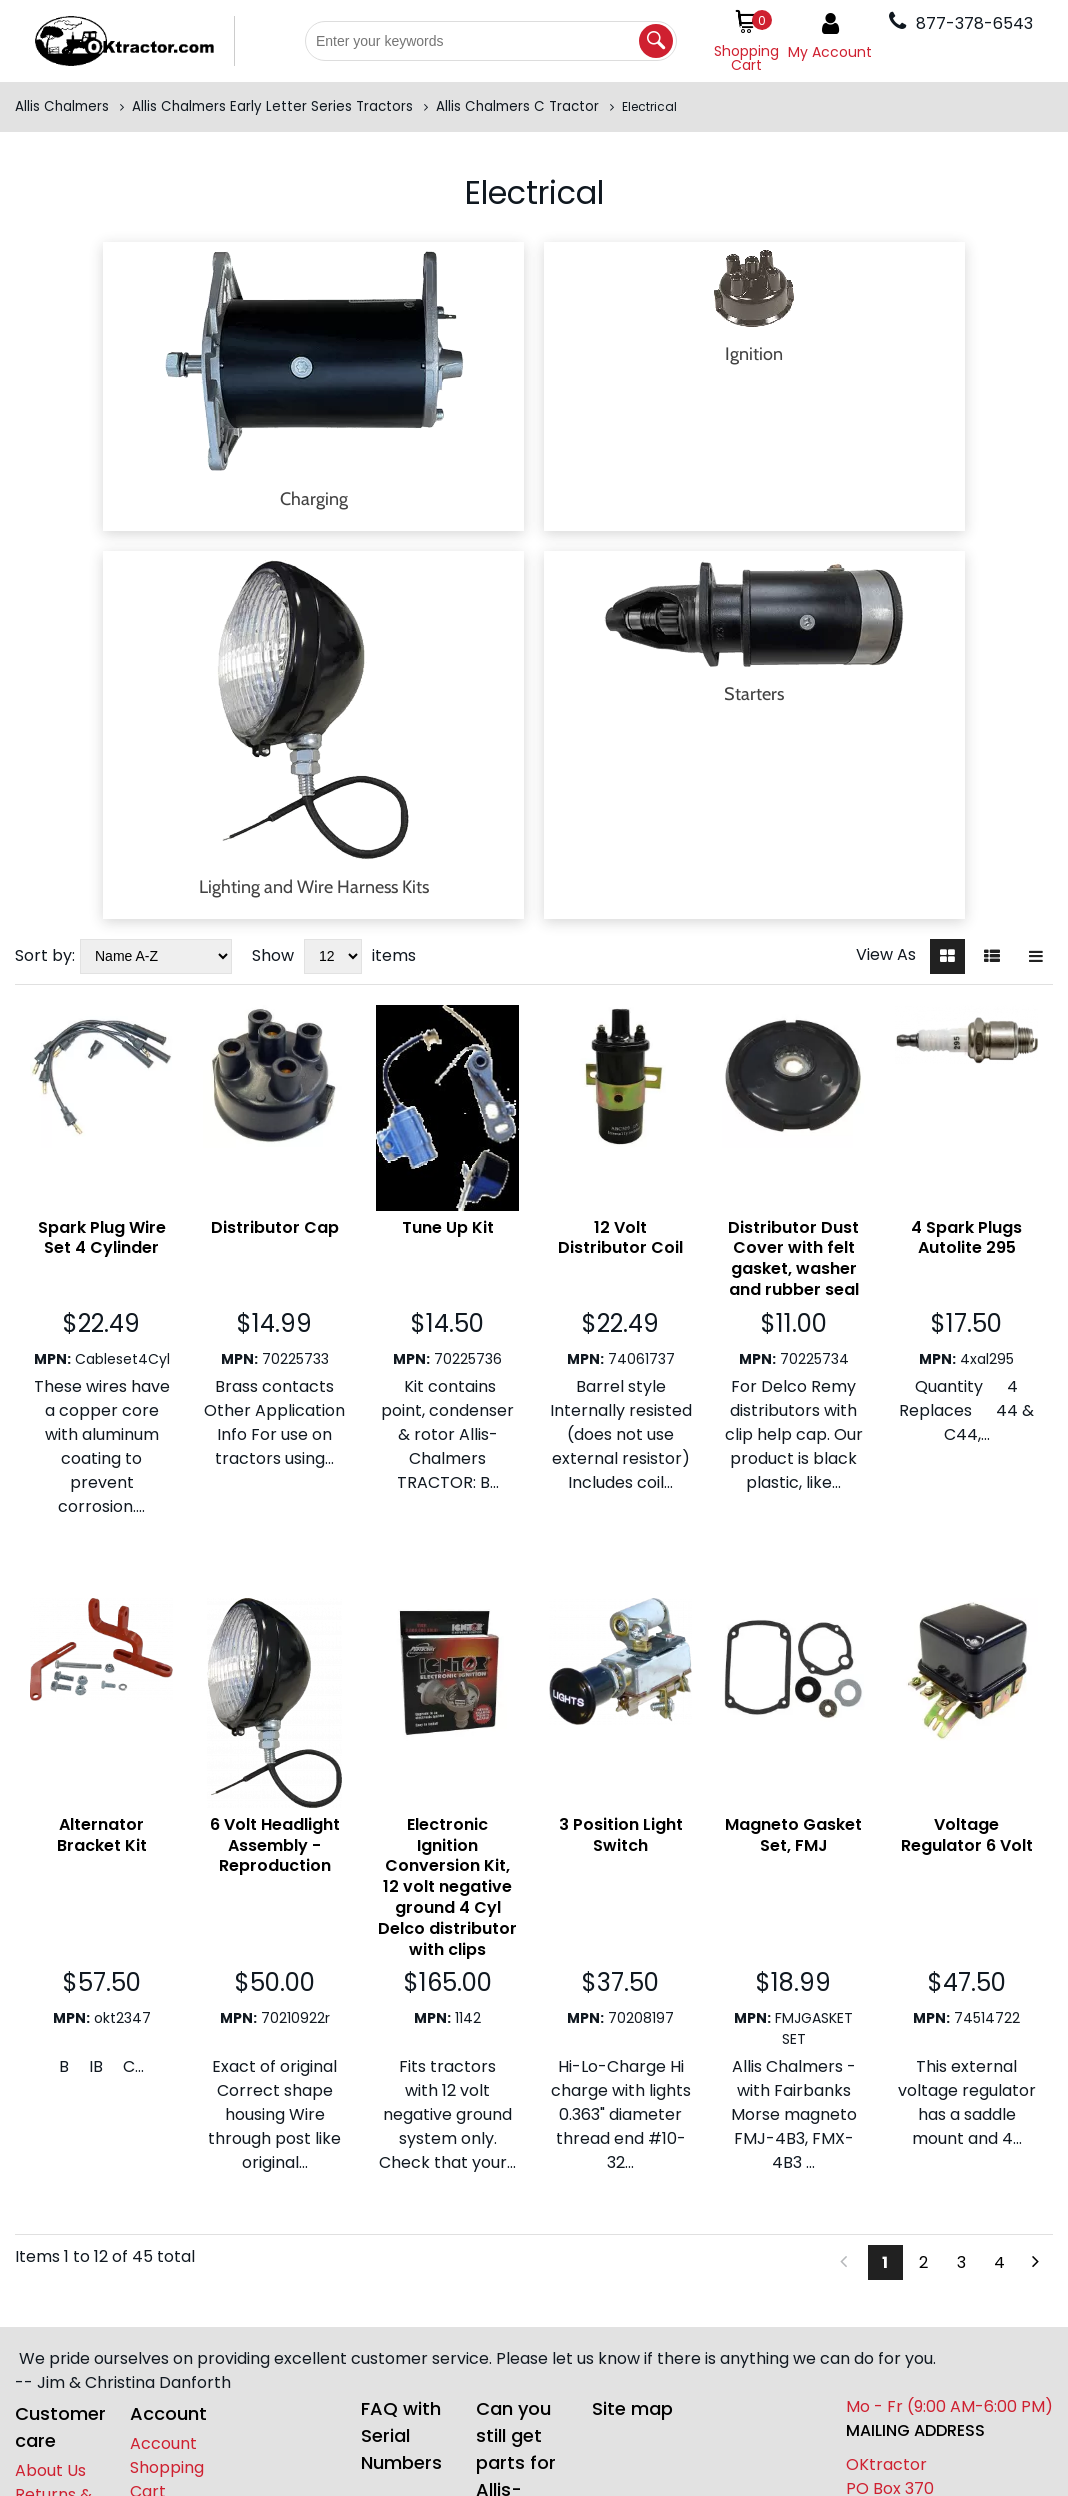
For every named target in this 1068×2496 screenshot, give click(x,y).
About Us (50, 2201)
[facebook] (143, 2268)
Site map (632, 2139)
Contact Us (59, 2273)
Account (163, 2174)
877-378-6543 (53, 2425)
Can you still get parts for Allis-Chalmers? (524, 2193)
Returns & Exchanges (57, 2237)
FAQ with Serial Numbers (401, 2166)
